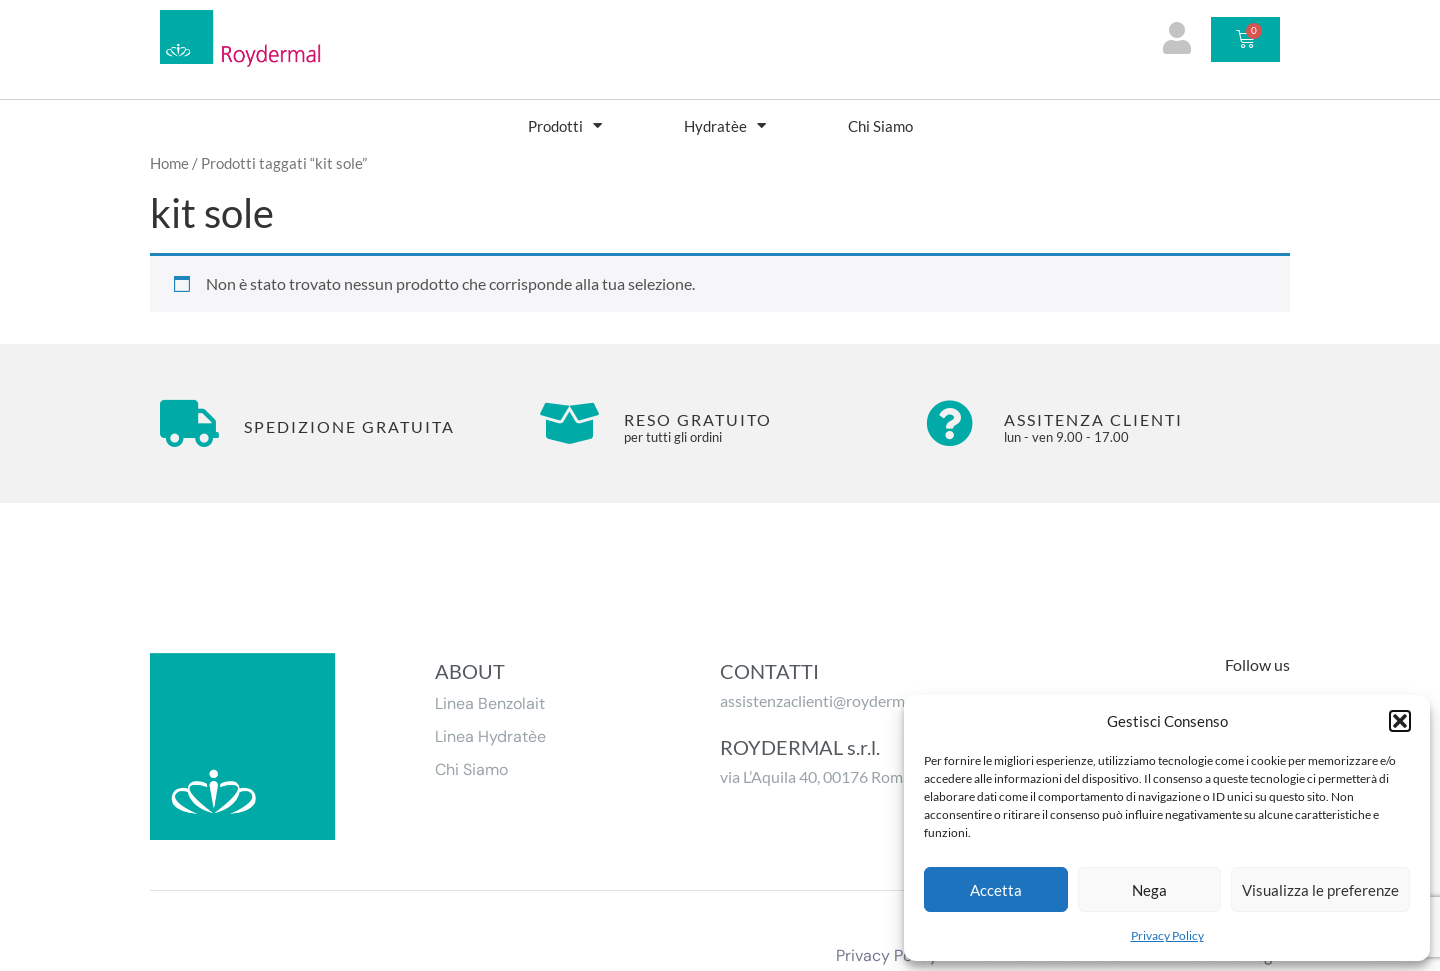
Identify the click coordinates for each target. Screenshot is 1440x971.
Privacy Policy (1167, 935)
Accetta (996, 890)
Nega (1149, 890)
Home (169, 163)
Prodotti (565, 125)
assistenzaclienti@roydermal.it (825, 700)
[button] (1400, 721)
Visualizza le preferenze (1320, 890)
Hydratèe (725, 125)
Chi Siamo (880, 126)
